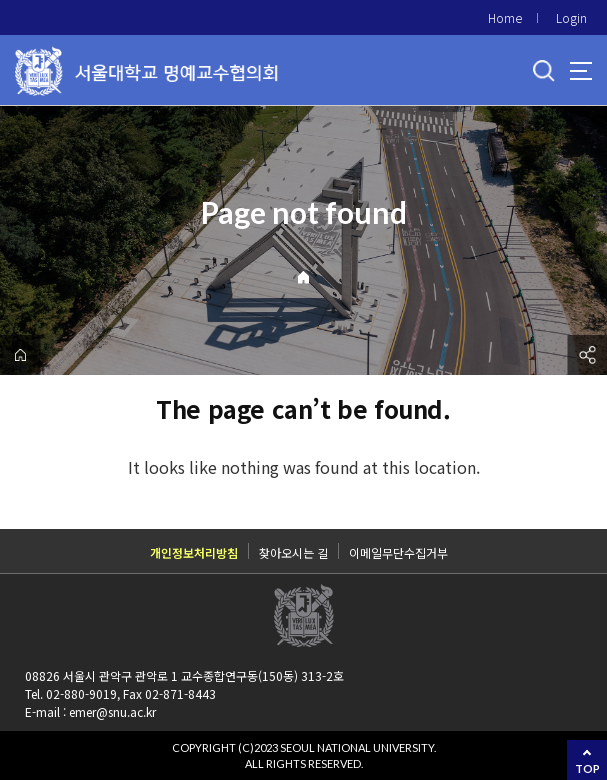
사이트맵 (581, 71)
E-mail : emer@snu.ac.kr (90, 711)
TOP (587, 768)
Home (505, 17)
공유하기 (587, 355)
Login (571, 17)
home (20, 355)
